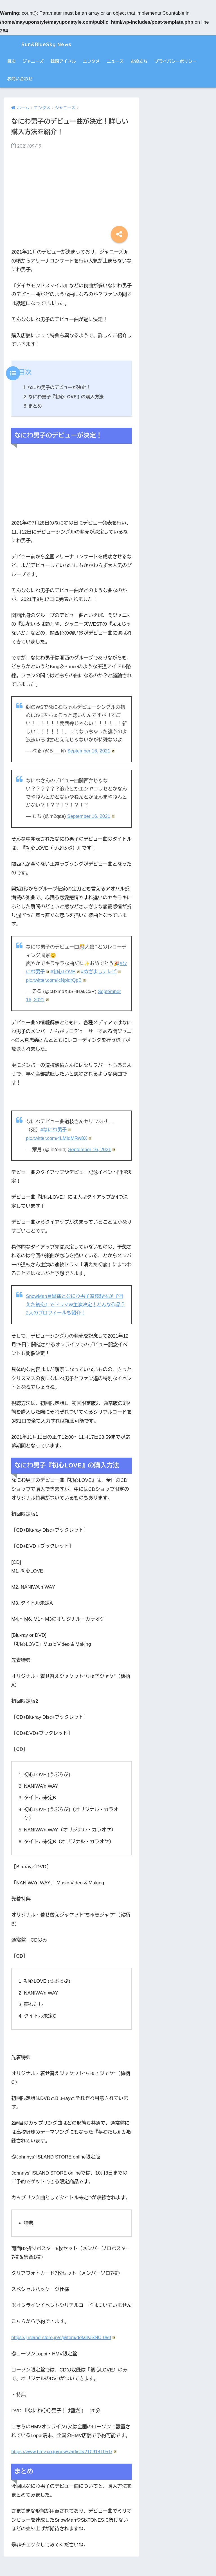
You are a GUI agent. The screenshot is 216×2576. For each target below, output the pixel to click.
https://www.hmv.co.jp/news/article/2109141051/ (64, 2449)
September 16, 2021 (91, 751)
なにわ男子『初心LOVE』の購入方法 (64, 396)
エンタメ (91, 61)
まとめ (33, 405)
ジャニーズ (33, 61)
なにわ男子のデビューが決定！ (57, 387)
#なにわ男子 (55, 1129)
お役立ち (138, 61)
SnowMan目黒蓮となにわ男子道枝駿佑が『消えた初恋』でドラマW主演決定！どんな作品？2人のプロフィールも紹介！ (76, 1303)
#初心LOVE (65, 971)
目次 (11, 61)
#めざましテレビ (102, 971)
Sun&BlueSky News (45, 44)
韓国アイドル (63, 61)
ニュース (115, 61)
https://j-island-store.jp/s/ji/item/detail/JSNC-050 (64, 2335)
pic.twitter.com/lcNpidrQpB (56, 979)
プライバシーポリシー (175, 61)
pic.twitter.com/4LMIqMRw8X (59, 1137)
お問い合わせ (19, 78)
